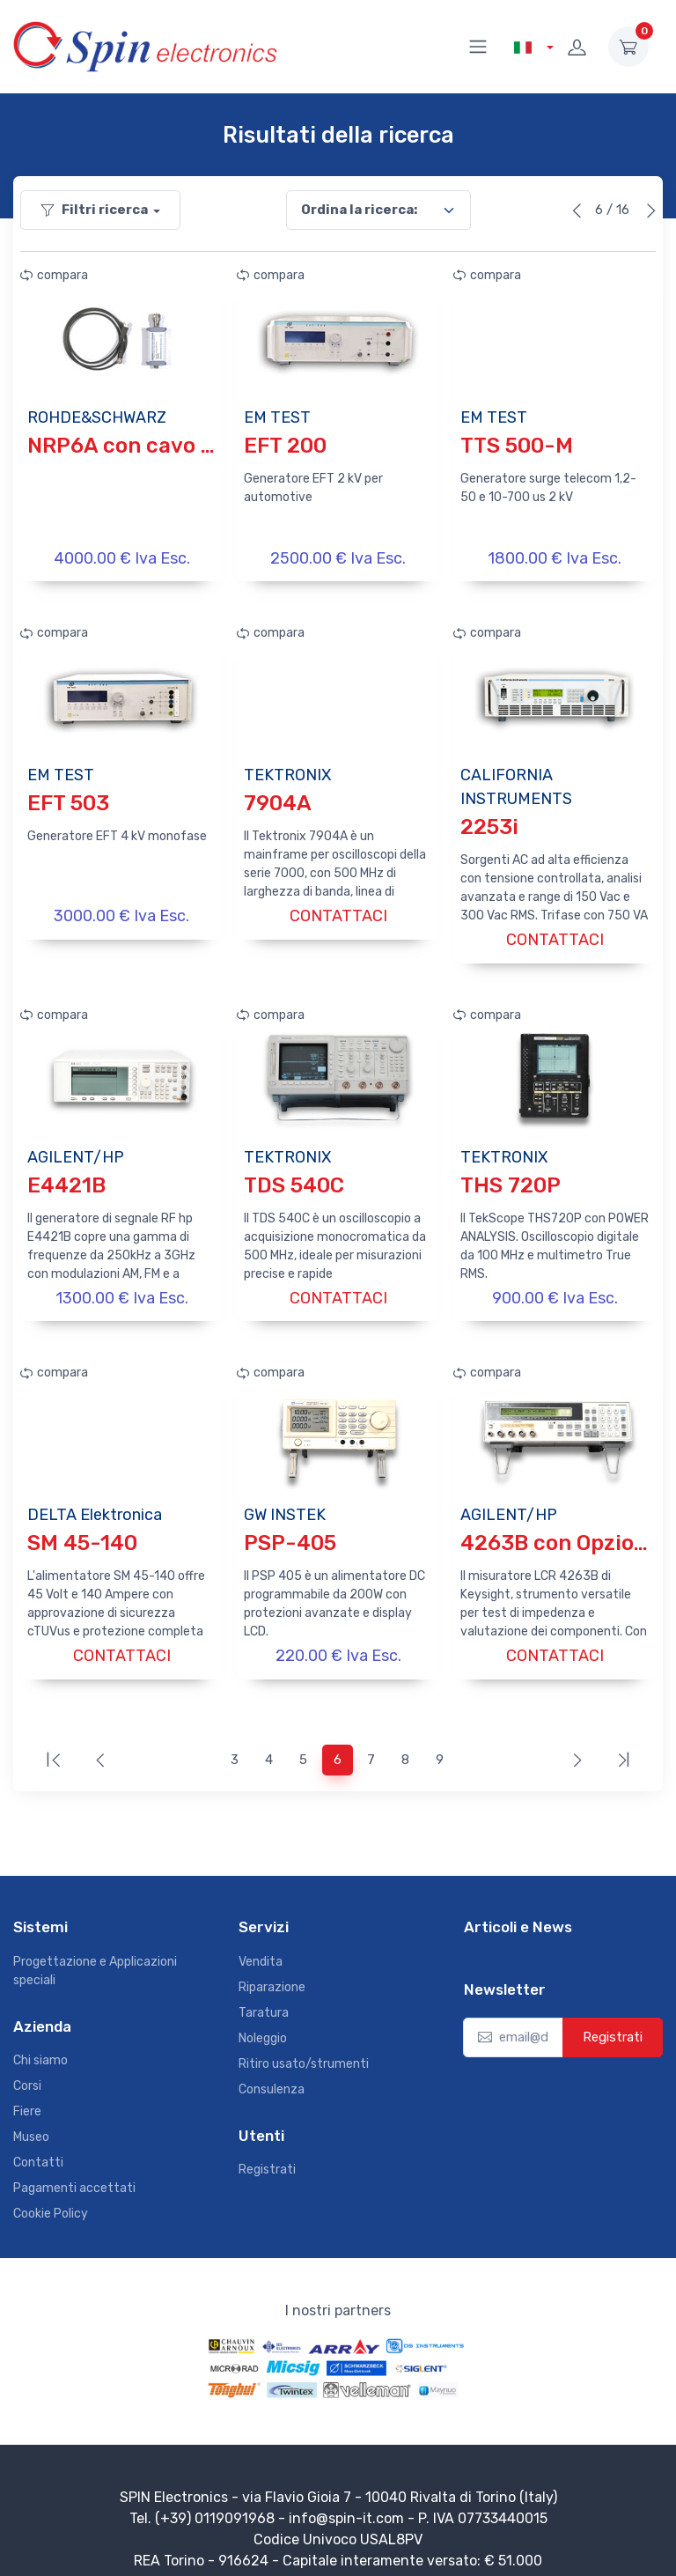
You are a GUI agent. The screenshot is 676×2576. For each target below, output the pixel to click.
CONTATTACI (338, 912)
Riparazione (272, 1970)
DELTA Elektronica (94, 1503)
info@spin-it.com (346, 2501)
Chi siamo (40, 2044)
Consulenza (272, 2072)
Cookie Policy (50, 2197)
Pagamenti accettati (74, 2172)
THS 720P (510, 1177)
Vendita (261, 1945)
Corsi (27, 2070)
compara (54, 275)
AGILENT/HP (75, 1149)
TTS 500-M (516, 445)
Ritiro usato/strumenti (304, 2047)
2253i (489, 823)
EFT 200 (285, 445)
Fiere (27, 2095)
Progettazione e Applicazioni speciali (95, 1954)
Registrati (267, 2153)
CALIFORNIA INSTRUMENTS (516, 783)
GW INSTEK (285, 1503)
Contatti (38, 2146)
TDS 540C (294, 1177)
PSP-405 (290, 1531)
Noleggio (263, 2021)
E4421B (66, 1177)
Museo (31, 2121)
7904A (278, 799)
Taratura (264, 1996)
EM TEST (277, 417)
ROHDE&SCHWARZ (96, 417)
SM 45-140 (82, 1531)
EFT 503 (68, 799)
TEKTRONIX (287, 771)
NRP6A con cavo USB (135, 445)
